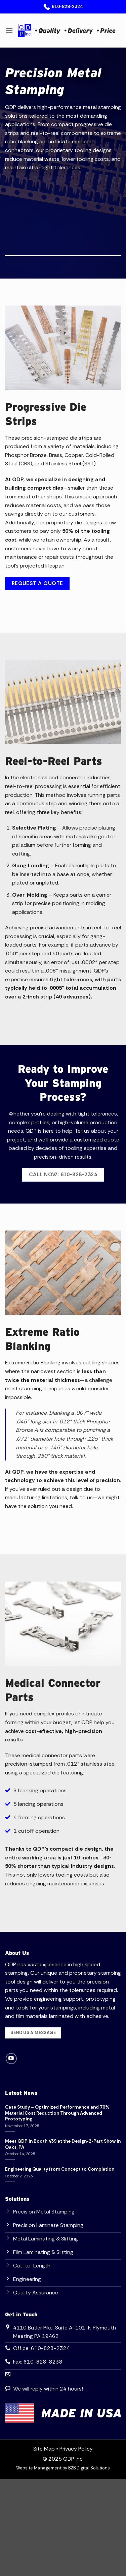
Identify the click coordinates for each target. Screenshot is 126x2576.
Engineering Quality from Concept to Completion (59, 2169)
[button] (9, 30)
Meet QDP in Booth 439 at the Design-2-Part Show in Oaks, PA (63, 2144)
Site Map (44, 2448)
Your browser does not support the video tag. (63, 211)
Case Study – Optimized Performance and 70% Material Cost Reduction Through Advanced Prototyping (57, 2113)
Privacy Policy (76, 2448)
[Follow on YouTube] (11, 2058)
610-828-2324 (63, 6)
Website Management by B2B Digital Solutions (63, 2468)
